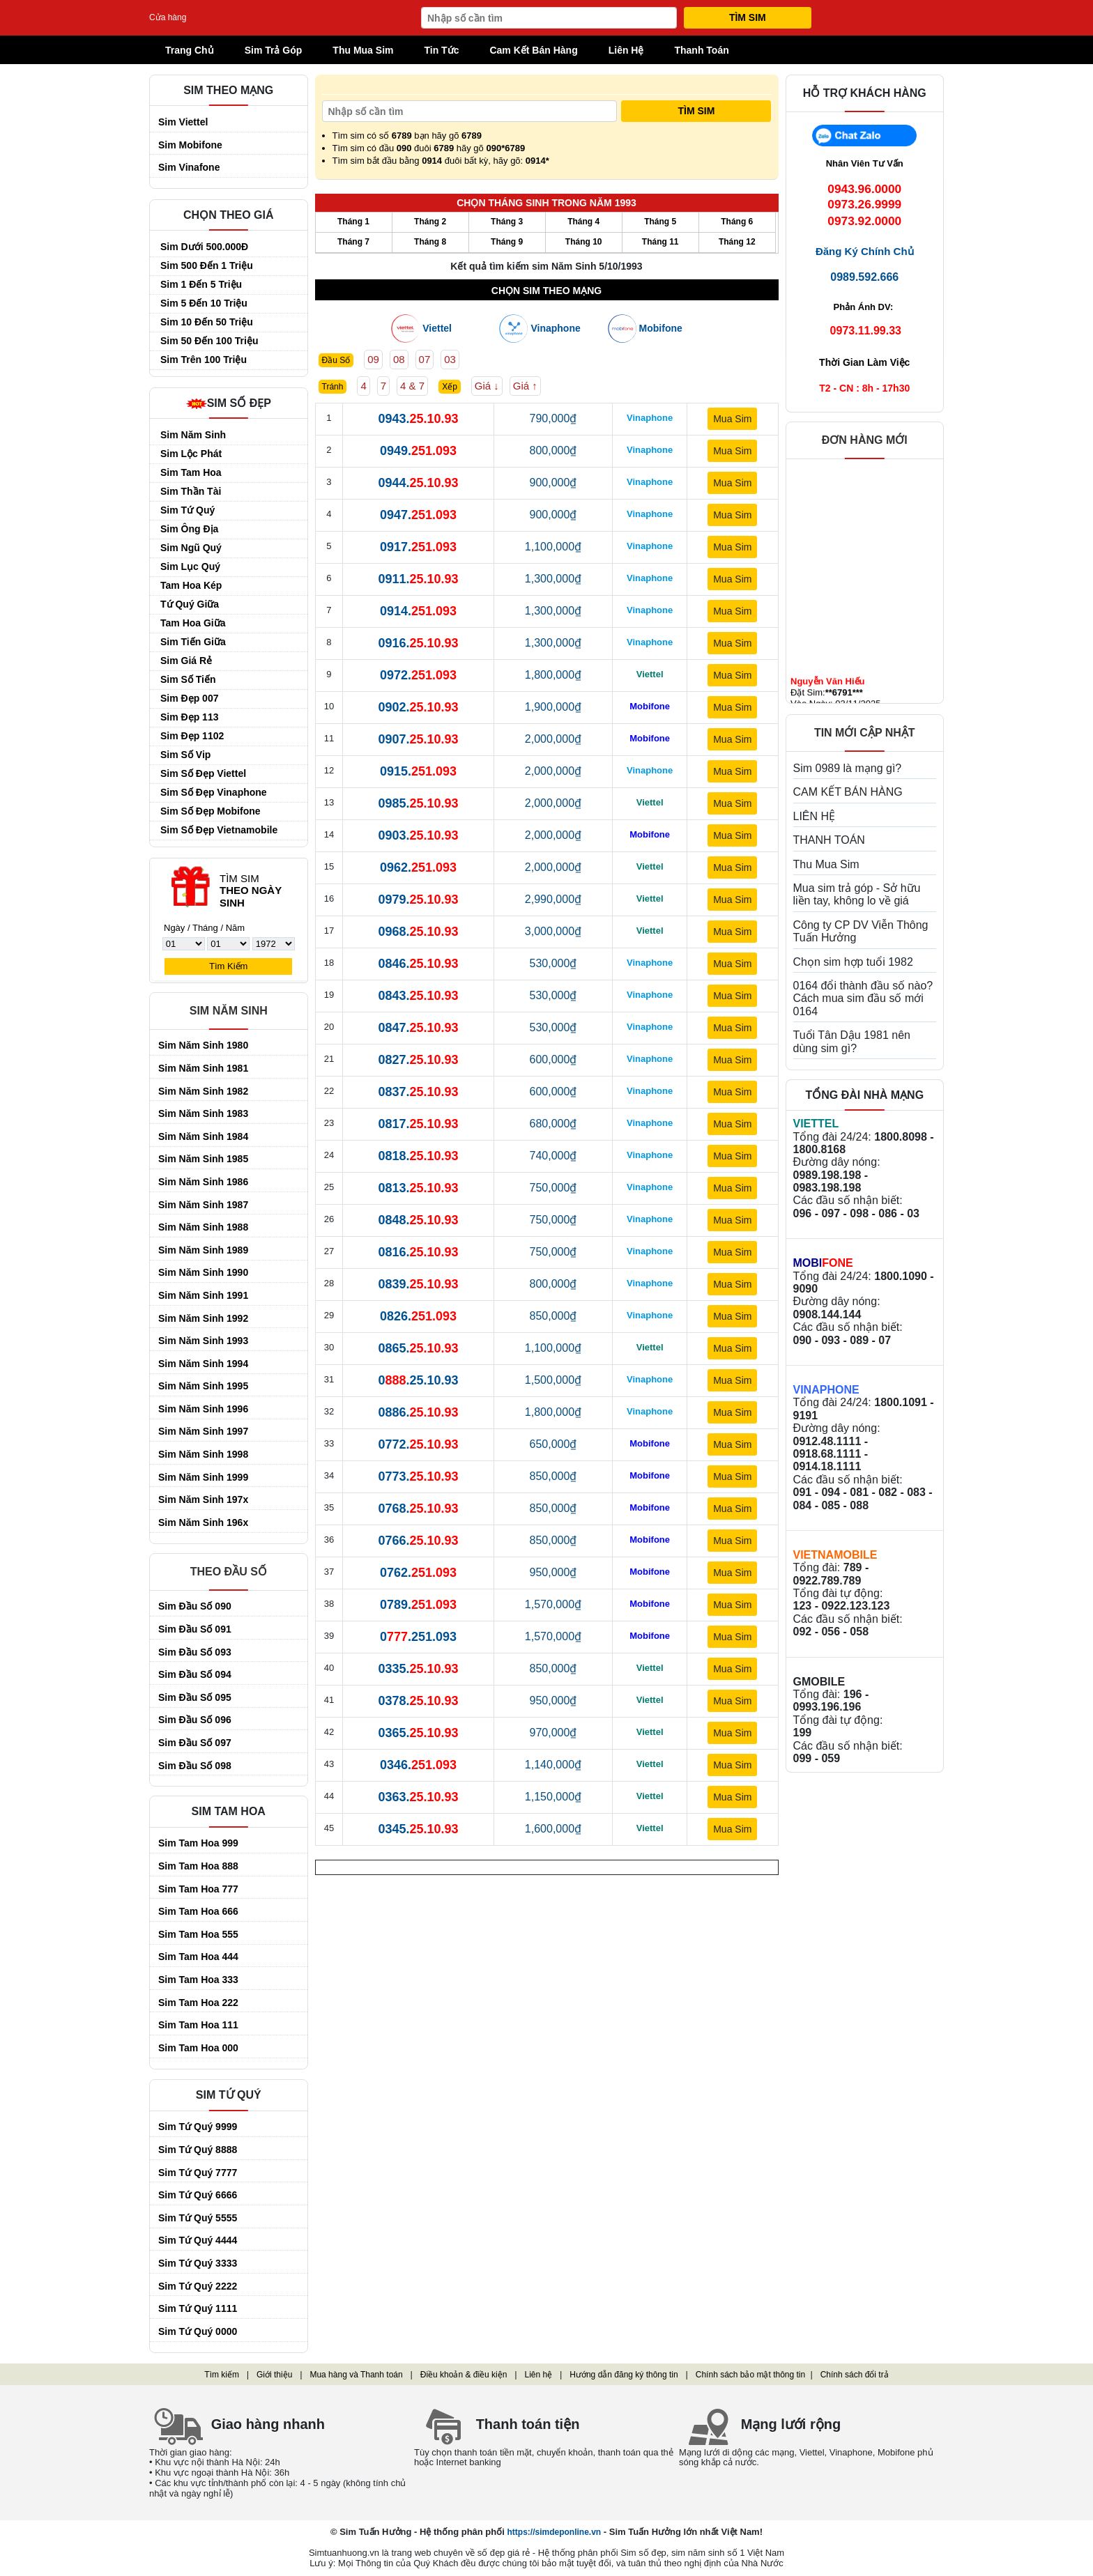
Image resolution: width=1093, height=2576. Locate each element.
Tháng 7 (353, 242)
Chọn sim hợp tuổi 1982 (853, 962)
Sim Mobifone (190, 145)
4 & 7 (412, 386)
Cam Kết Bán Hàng (533, 50)
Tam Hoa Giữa (193, 622)
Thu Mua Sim (363, 50)
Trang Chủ (196, 48)
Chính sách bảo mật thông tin (750, 2375)
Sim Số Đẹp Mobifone (210, 811)
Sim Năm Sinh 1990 (203, 1272)
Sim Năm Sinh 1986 (203, 1181)
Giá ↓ (487, 386)
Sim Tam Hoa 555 (198, 1934)
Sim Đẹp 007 (189, 698)
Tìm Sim (747, 17)
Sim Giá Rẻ (186, 660)
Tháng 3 (507, 221)
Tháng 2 (430, 221)
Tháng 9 (507, 242)
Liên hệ (539, 2375)
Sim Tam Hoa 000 (198, 2047)
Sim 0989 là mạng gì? (847, 768)
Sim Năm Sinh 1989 (203, 1250)
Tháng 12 (737, 242)
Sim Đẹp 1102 (192, 735)
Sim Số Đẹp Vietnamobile (218, 829)
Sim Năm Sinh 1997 (203, 1431)
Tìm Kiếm (228, 966)
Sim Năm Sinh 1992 (203, 1318)
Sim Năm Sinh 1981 (203, 1068)
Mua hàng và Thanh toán (355, 2375)
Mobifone (660, 328)
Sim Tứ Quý (187, 510)
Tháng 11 (660, 242)
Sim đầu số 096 (194, 1719)
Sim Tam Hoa (191, 472)
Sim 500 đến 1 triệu (206, 265)
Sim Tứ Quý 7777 (197, 2172)
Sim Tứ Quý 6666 (197, 2194)
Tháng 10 (583, 242)
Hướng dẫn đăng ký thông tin (624, 2375)
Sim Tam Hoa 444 (198, 1956)
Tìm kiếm (221, 2375)
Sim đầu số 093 (194, 1652)
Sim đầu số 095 (194, 1697)
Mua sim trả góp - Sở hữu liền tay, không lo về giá (857, 894)
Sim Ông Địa (189, 528)
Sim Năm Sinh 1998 (203, 1454)
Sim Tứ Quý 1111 (197, 2308)
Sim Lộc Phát (191, 453)
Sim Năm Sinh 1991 (203, 1295)
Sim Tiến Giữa (193, 641)
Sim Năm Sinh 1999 (203, 1477)
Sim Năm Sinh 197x (203, 1499)
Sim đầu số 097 (194, 1742)
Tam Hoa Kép (191, 585)
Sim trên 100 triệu (203, 359)
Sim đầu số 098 (194, 1765)
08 (399, 359)
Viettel (437, 328)
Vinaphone (555, 328)
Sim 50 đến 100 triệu (209, 340)
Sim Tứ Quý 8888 (197, 2149)
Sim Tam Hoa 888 (198, 1866)
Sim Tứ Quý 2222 (197, 2286)
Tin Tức (441, 50)
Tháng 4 (583, 221)
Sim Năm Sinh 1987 (203, 1204)
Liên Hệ (626, 50)
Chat (864, 140)
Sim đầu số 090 (194, 1606)
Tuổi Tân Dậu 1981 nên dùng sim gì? (851, 1041)
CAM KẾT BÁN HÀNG (848, 792)
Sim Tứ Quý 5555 (197, 2217)
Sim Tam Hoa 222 (198, 2002)
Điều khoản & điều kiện (463, 2375)
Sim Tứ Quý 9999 (197, 2126)
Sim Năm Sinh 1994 (203, 1363)
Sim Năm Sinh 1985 (203, 1158)
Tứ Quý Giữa (189, 604)
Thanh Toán (701, 50)
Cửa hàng (167, 17)
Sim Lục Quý (190, 566)
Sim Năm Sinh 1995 (203, 1385)
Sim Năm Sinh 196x (203, 1522)
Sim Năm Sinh (193, 434)
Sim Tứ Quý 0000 (197, 2331)
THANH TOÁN (829, 840)
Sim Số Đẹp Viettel (203, 773)
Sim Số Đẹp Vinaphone (213, 792)
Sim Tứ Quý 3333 (197, 2263)
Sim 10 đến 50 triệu (206, 321)
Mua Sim (732, 418)
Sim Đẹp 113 (189, 717)
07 (425, 359)
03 (450, 359)
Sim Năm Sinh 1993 (203, 1340)
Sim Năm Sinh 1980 (203, 1045)
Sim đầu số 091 (194, 1629)
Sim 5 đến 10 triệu (203, 303)
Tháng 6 (737, 221)
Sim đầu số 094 (194, 1674)
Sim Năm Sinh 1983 (203, 1113)
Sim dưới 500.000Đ (204, 246)
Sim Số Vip (185, 754)
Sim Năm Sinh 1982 (203, 1091)
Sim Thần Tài (190, 491)
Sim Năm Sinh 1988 (203, 1227)
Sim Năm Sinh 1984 (203, 1136)
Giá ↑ (525, 386)
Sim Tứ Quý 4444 (197, 2240)
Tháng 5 (660, 221)
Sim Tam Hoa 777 (198, 1889)
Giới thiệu (274, 2375)
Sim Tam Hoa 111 (198, 2024)
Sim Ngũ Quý (191, 547)
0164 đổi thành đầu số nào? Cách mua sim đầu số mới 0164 (863, 998)
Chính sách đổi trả (854, 2375)
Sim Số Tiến (188, 679)
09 (373, 359)
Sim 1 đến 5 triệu (201, 284)
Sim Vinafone (189, 167)
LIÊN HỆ (814, 816)
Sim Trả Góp (274, 50)
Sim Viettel (183, 122)
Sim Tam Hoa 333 (198, 1979)
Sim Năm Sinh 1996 (203, 1408)
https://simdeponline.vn (554, 2532)
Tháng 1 (353, 221)
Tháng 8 (430, 242)
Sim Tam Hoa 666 (198, 1911)
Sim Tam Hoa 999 (198, 1843)
